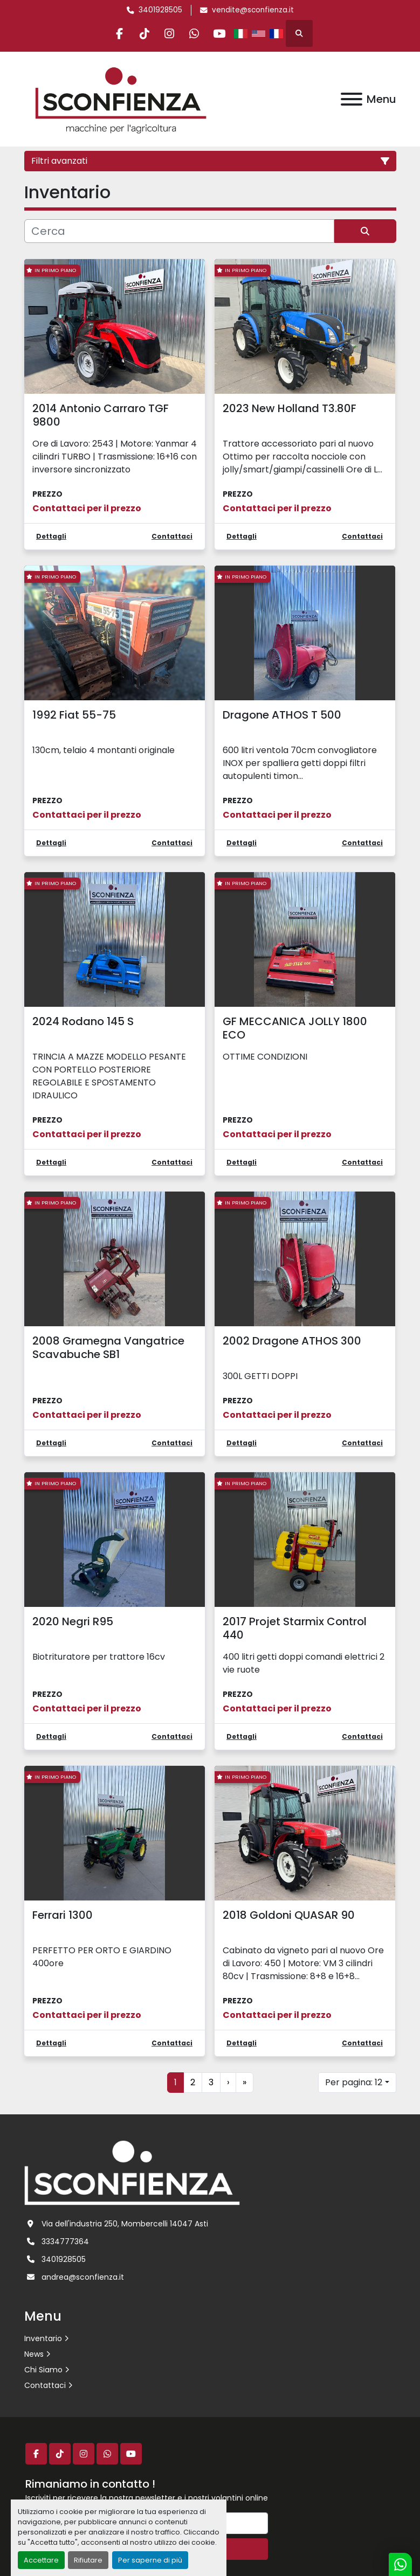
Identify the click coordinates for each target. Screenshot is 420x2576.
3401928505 (160, 10)
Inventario (43, 2338)
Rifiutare (88, 2560)
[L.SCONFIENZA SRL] (132, 2172)
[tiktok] (141, 33)
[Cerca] (179, 231)
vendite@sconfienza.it (253, 10)
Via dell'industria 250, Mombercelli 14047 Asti (125, 2223)
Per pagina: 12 (353, 2082)
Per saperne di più (150, 2560)
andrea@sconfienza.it (83, 2277)
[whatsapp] (196, 33)
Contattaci (45, 2385)
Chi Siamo (43, 2369)
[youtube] (224, 33)
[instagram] (169, 33)
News (34, 2354)
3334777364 (65, 2241)
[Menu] (351, 99)
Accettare (41, 2560)
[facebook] (114, 33)
